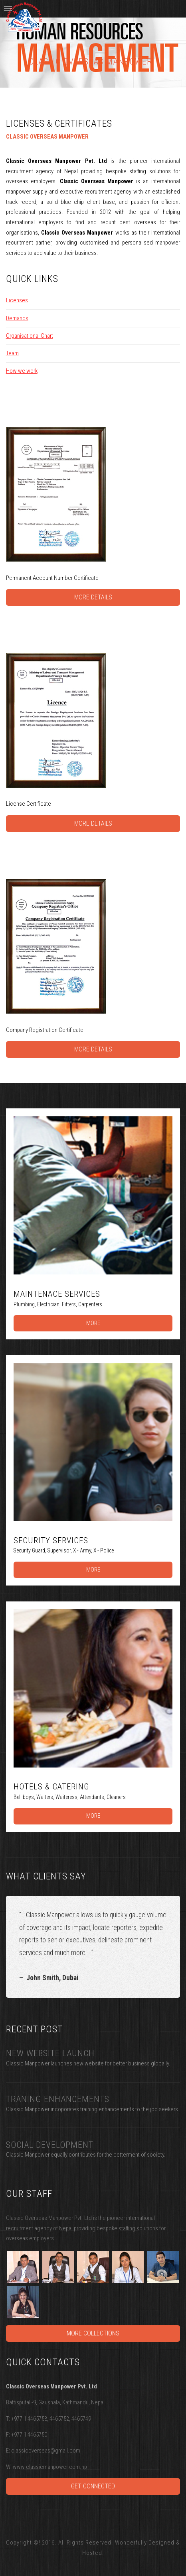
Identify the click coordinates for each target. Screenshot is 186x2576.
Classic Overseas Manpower (90, 62)
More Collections (93, 2333)
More (93, 1323)
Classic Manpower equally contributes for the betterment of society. (86, 2154)
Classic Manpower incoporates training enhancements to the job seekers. (93, 2109)
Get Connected (93, 2486)
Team (12, 353)
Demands (17, 318)
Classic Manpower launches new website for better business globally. (88, 2063)
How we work (22, 370)
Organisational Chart (29, 335)
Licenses (17, 300)
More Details (93, 597)
